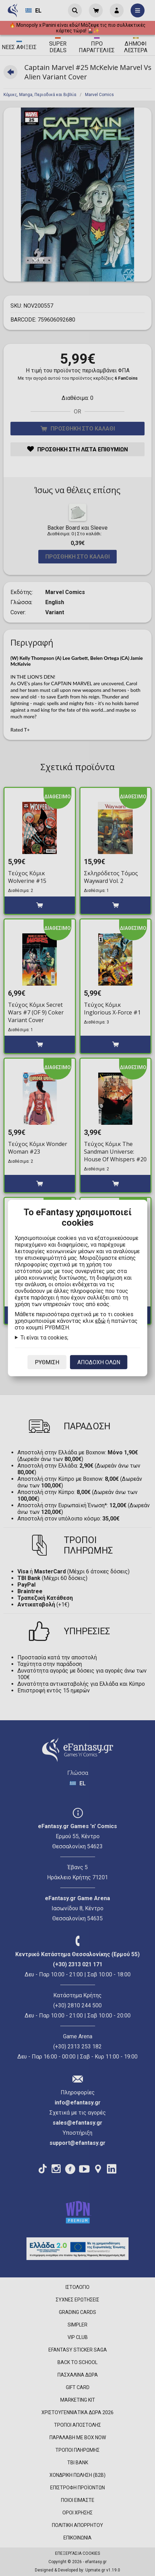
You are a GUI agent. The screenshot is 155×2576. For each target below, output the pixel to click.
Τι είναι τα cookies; (44, 1337)
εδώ (100, 1321)
